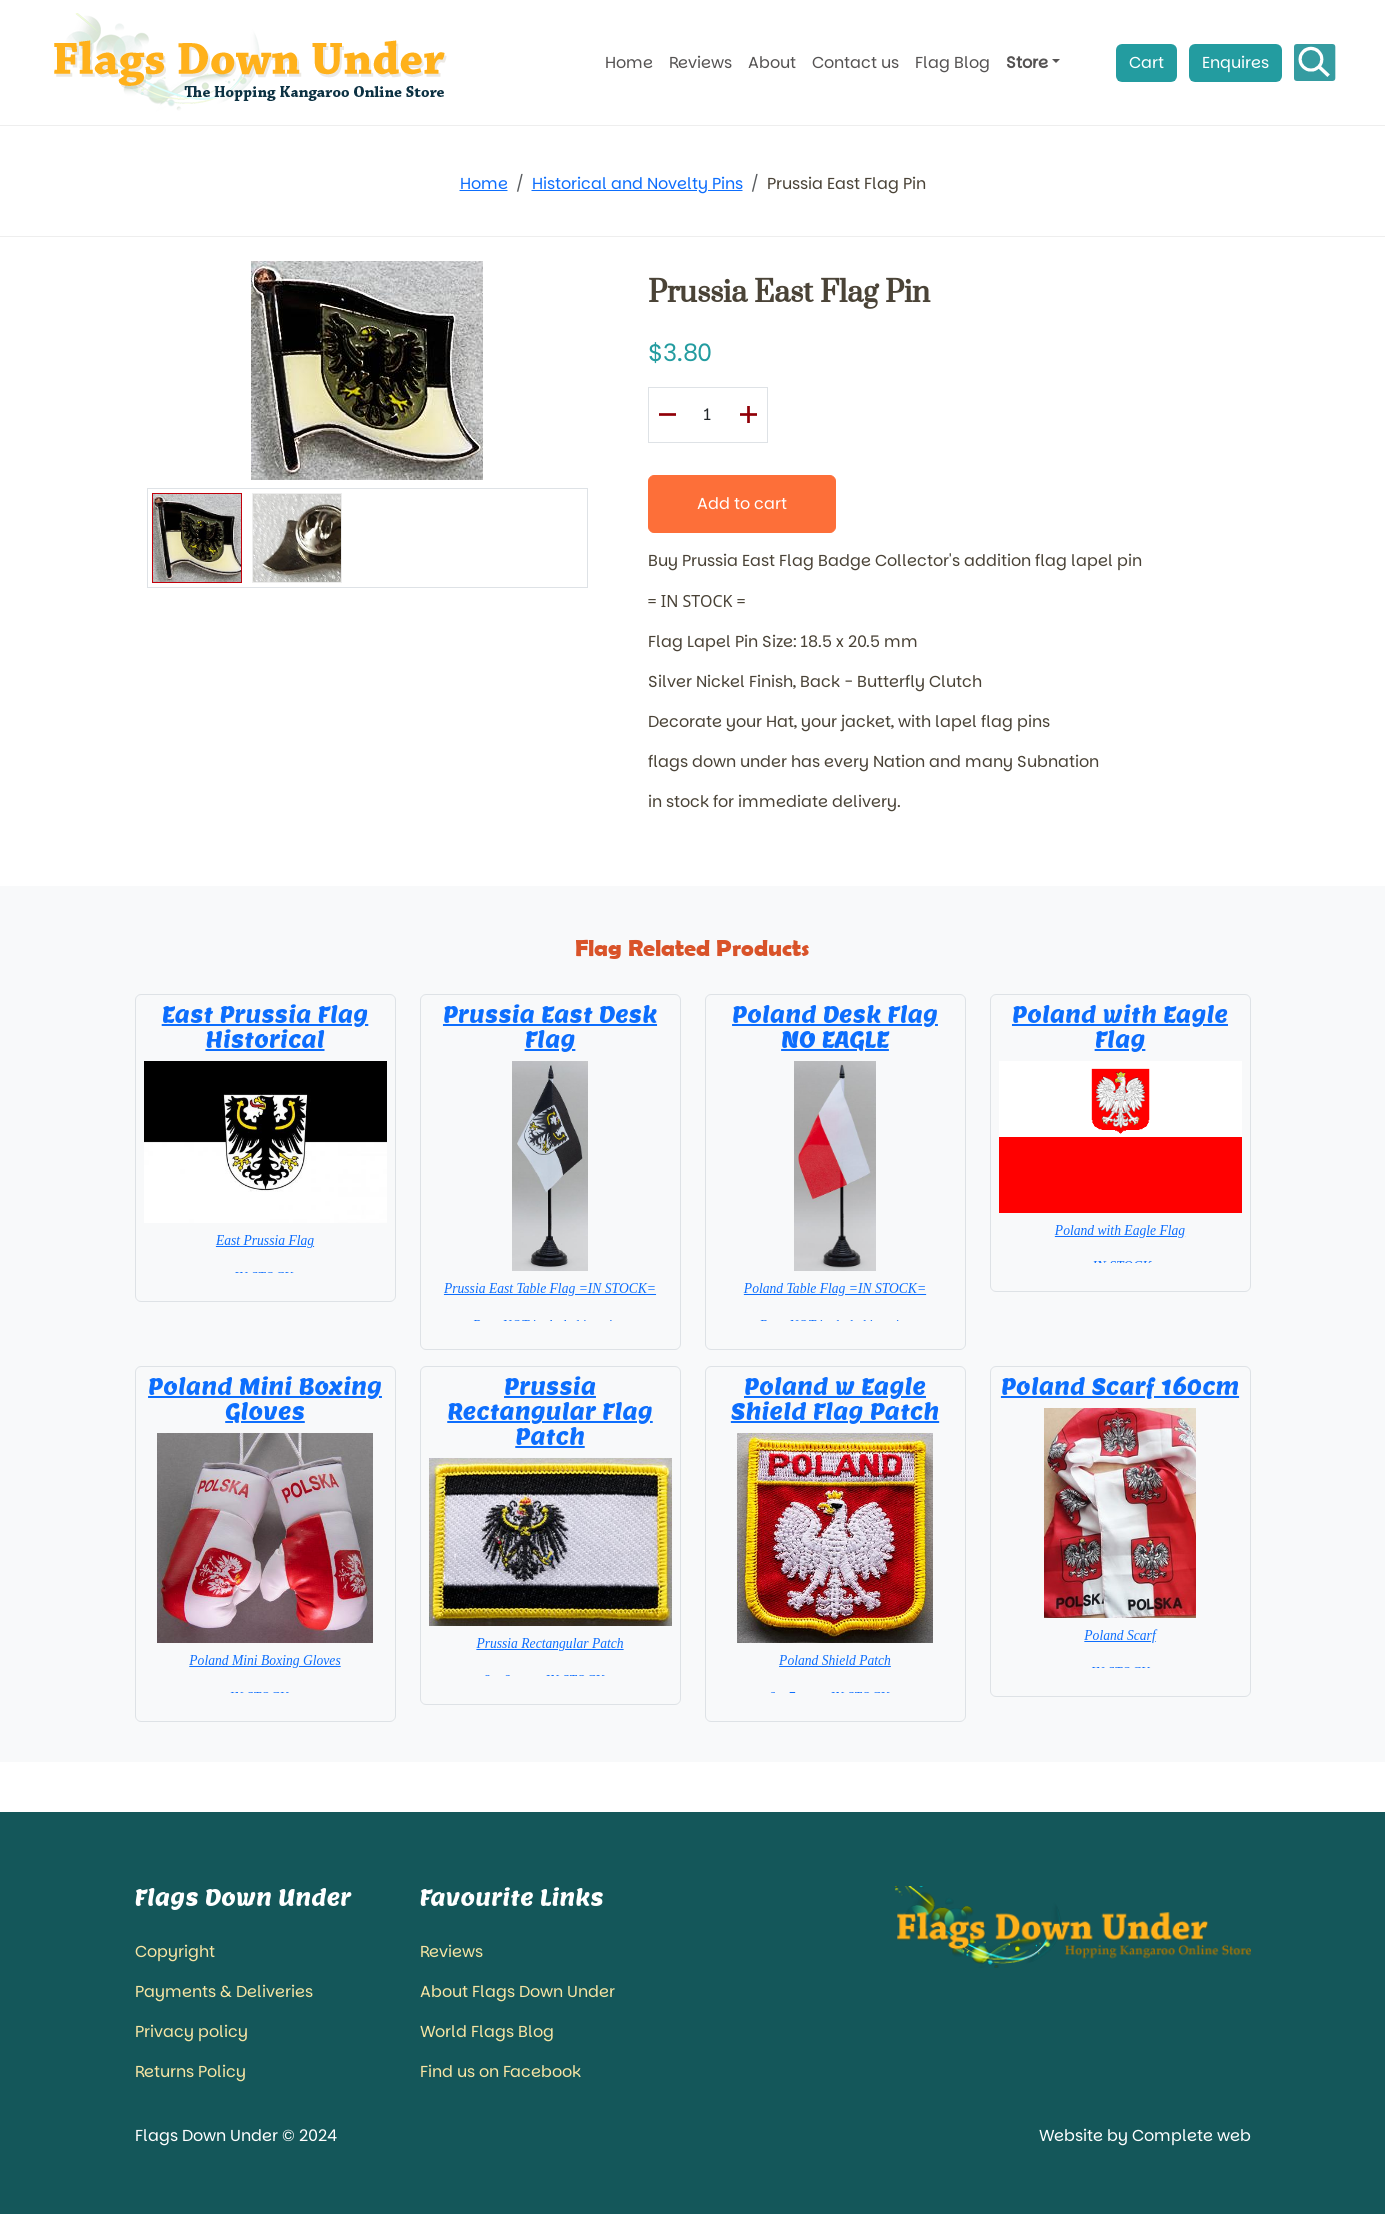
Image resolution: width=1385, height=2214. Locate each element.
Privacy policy (191, 2031)
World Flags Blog (487, 2031)
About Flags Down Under (517, 1991)
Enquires (1235, 62)
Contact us (855, 62)
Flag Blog (952, 62)
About (772, 62)
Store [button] (1027, 62)
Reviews (700, 62)
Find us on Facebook (500, 2071)
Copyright (175, 1951)
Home (629, 62)
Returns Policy (190, 2071)
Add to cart (742, 503)
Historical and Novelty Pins (637, 183)
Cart (1146, 62)
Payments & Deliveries (224, 1991)
